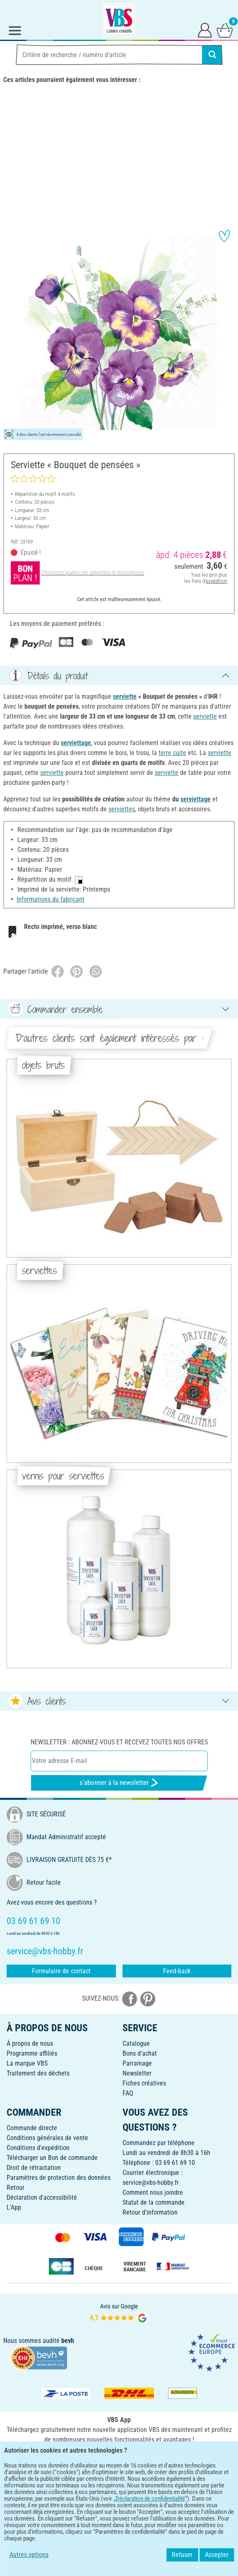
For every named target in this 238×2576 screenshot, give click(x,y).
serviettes (121, 809)
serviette (125, 696)
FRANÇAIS (119, 2485)
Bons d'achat (140, 2053)
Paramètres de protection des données (59, 2178)
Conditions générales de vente (47, 2138)
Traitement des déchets (38, 2073)
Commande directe (32, 2128)
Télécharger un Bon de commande (52, 2158)
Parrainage (137, 2063)
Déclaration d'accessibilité (42, 2197)
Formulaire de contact (61, 1971)
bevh (67, 2341)
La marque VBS (27, 2063)
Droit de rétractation (34, 2168)
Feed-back (176, 1971)
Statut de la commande (154, 2202)
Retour (15, 2187)
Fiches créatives (144, 2083)
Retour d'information (150, 2212)
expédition (216, 581)
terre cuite (172, 753)
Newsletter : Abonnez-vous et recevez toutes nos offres (119, 1742)
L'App (14, 2207)
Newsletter (137, 2073)
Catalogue (136, 2043)
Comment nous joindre (153, 2192)
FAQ (128, 2093)
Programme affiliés (32, 2053)
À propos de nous (30, 2043)
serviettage (76, 743)
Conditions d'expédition (38, 2148)
